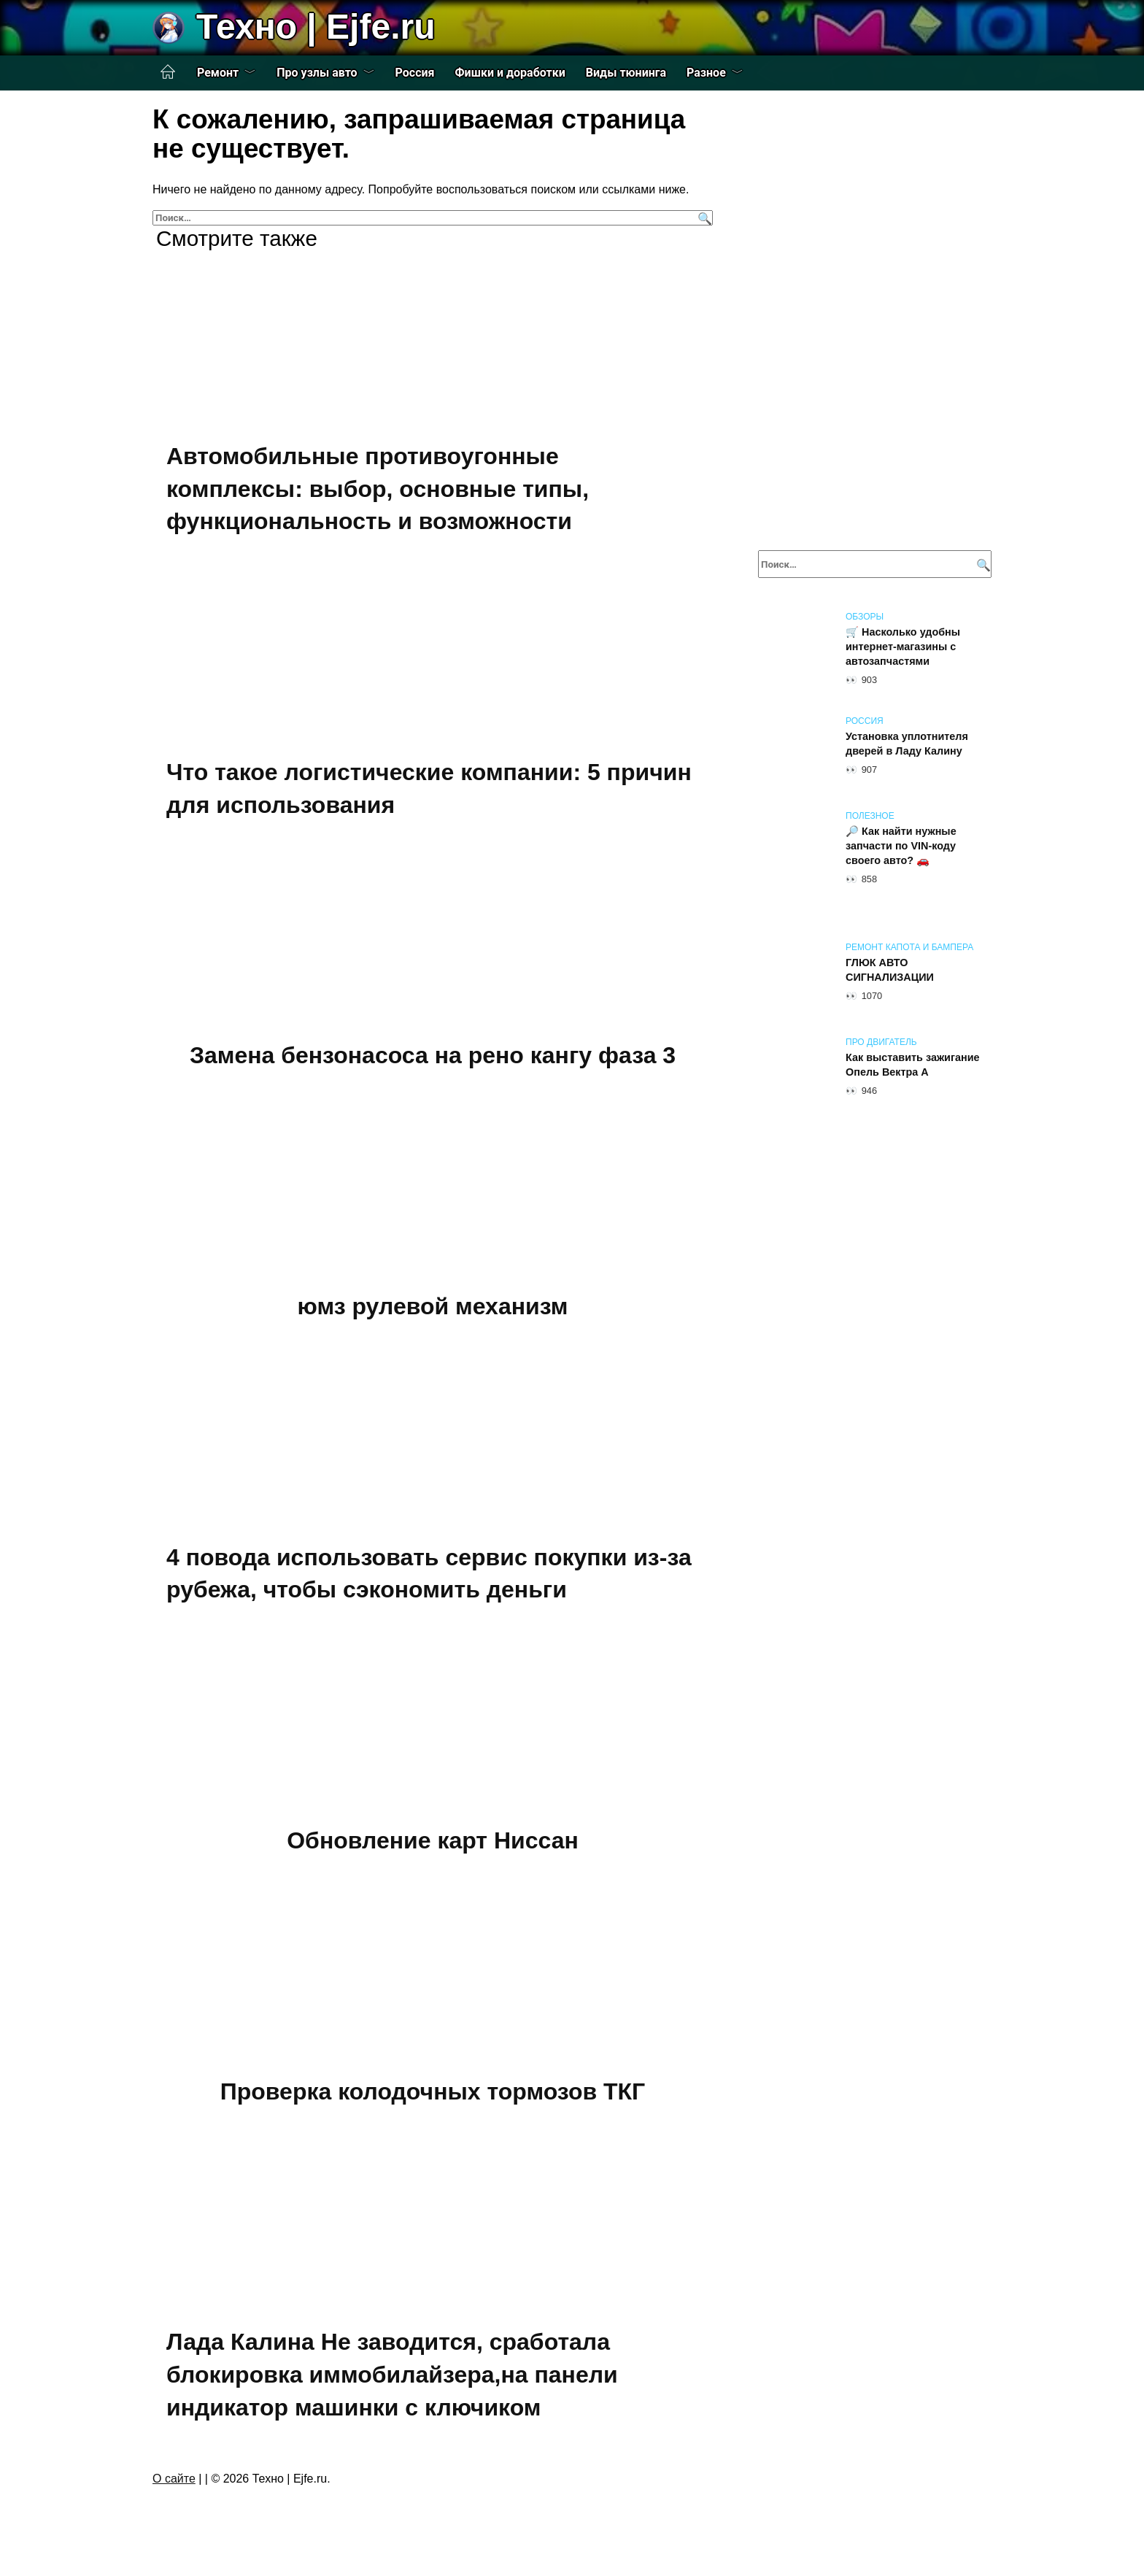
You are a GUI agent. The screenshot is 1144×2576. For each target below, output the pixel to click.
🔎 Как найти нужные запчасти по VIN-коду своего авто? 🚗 (901, 845)
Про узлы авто (317, 73)
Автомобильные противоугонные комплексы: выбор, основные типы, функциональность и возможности (377, 489)
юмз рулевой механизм (433, 1306)
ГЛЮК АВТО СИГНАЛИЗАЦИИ (890, 970)
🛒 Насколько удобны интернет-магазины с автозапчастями (903, 646)
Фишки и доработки (510, 73)
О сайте (174, 2478)
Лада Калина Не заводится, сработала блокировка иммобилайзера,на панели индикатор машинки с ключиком (392, 2375)
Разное (706, 73)
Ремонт (218, 73)
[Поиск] (703, 217)
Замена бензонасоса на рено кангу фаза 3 (433, 1056)
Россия (415, 73)
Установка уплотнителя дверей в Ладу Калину (907, 743)
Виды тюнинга (626, 73)
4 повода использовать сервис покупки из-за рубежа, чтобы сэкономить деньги (429, 1573)
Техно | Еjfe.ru (315, 26)
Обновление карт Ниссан (433, 1840)
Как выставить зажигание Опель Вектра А (913, 1065)
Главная (168, 72)
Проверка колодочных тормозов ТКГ (432, 2091)
